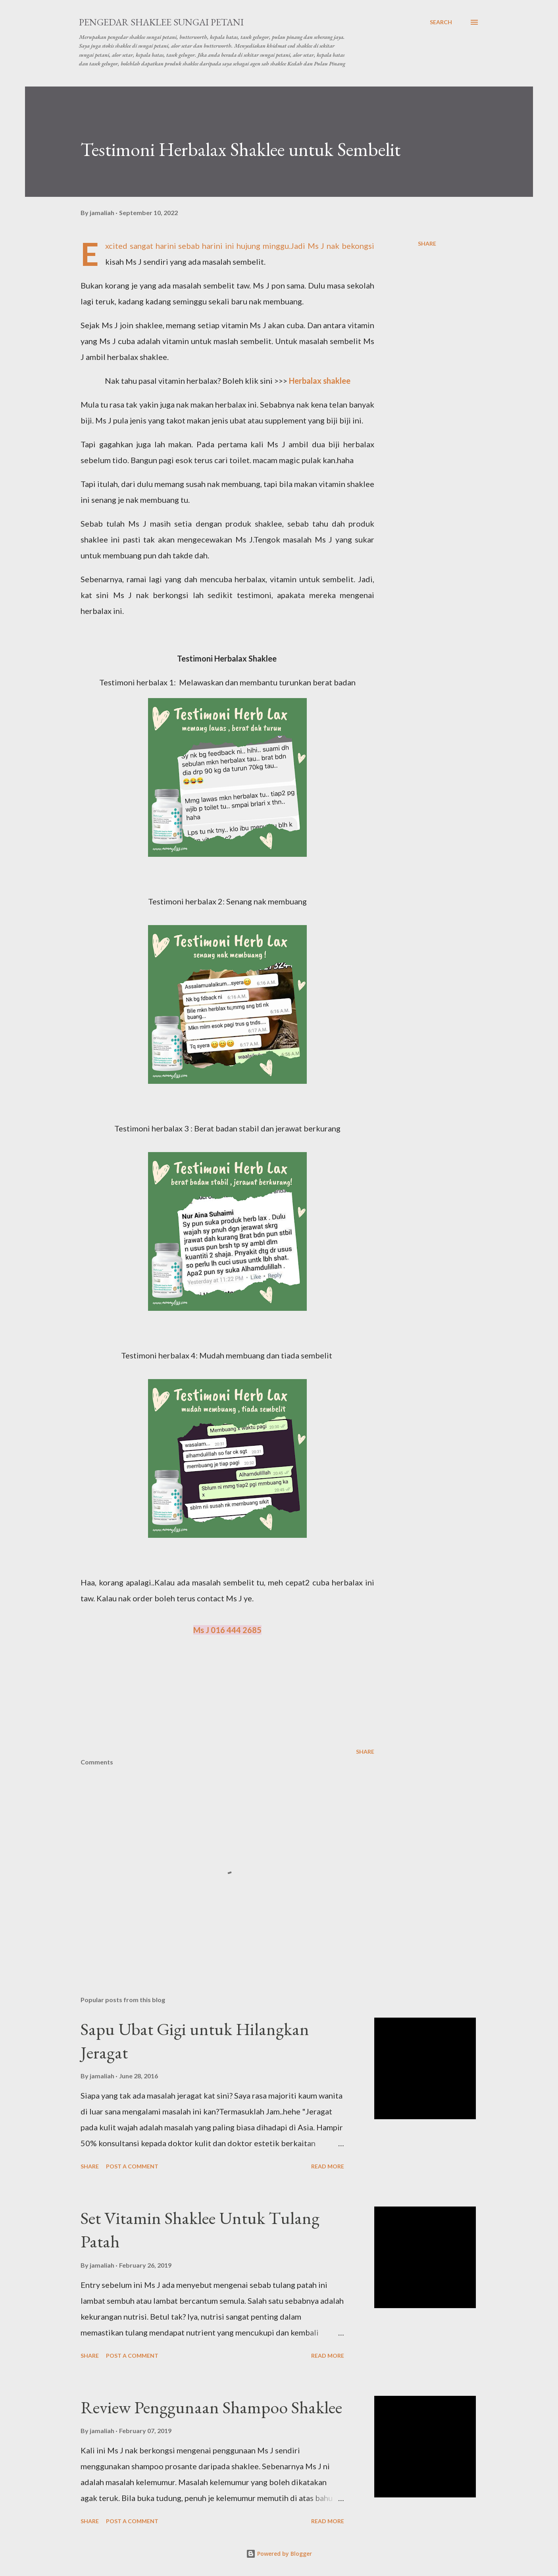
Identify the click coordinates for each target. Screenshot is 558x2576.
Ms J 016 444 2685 (227, 1630)
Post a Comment (132, 2166)
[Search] (441, 22)
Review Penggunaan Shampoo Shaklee (211, 2407)
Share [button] (427, 243)
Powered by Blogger (279, 2553)
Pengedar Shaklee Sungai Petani (161, 22)
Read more (327, 2166)
